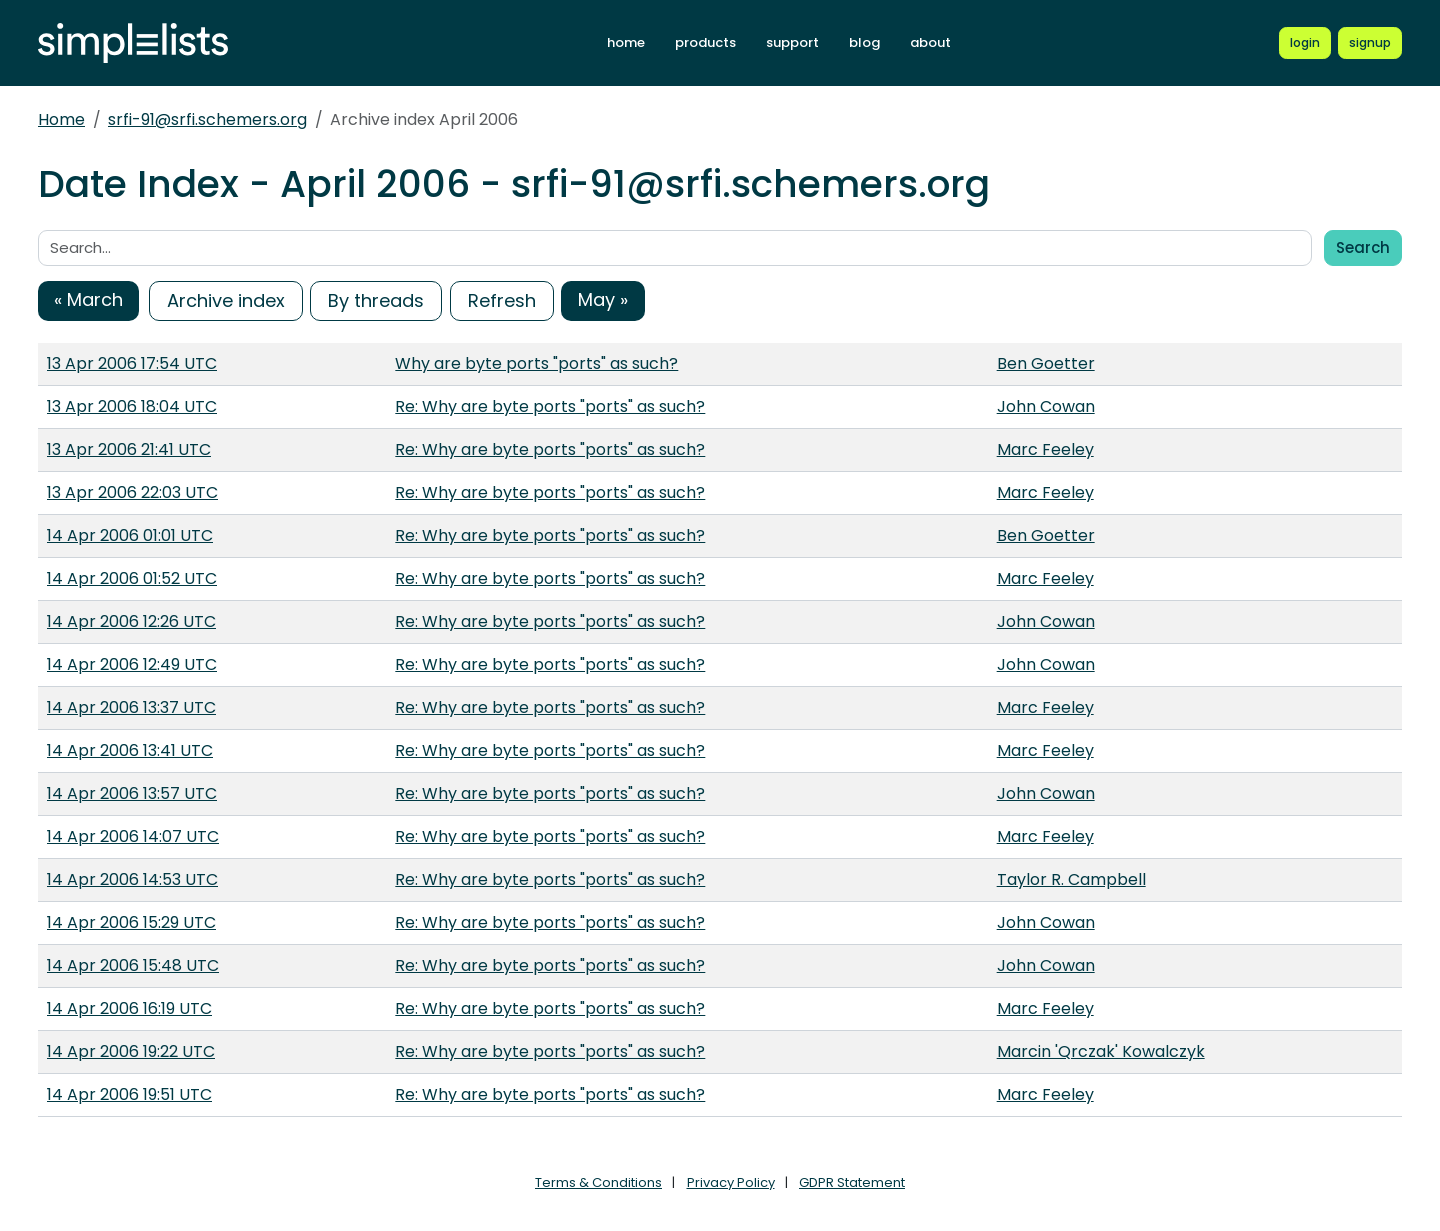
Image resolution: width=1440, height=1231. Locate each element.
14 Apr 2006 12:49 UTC (132, 664)
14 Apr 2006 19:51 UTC (129, 1094)
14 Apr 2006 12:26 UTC (131, 621)
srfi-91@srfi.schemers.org (207, 119)
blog (864, 42)
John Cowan (1046, 406)
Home (61, 119)
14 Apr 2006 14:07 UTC (133, 836)
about (930, 42)
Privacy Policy (731, 1182)
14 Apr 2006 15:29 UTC (131, 922)
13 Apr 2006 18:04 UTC (132, 406)
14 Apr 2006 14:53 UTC (132, 879)
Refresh (502, 300)
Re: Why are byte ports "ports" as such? (550, 406)
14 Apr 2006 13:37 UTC (131, 707)
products (705, 42)
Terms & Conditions (598, 1182)
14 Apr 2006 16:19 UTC (129, 1008)
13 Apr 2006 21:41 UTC (129, 449)
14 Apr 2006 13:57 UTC (132, 793)
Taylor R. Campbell (1071, 879)
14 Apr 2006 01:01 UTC (130, 535)
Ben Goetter (1046, 363)
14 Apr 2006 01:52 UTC (132, 578)
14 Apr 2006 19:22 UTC (131, 1051)
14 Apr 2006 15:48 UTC (133, 965)
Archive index (226, 300)
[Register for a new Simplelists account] (1370, 43)
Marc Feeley (1045, 449)
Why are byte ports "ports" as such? (536, 363)
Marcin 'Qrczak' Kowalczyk (1101, 1051)
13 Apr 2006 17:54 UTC (132, 363)
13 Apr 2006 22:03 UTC (132, 492)
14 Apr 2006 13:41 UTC (130, 750)
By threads (376, 300)
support (792, 42)
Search (1363, 247)
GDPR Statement (852, 1182)
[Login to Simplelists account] (1305, 43)
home (626, 42)
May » (603, 299)
